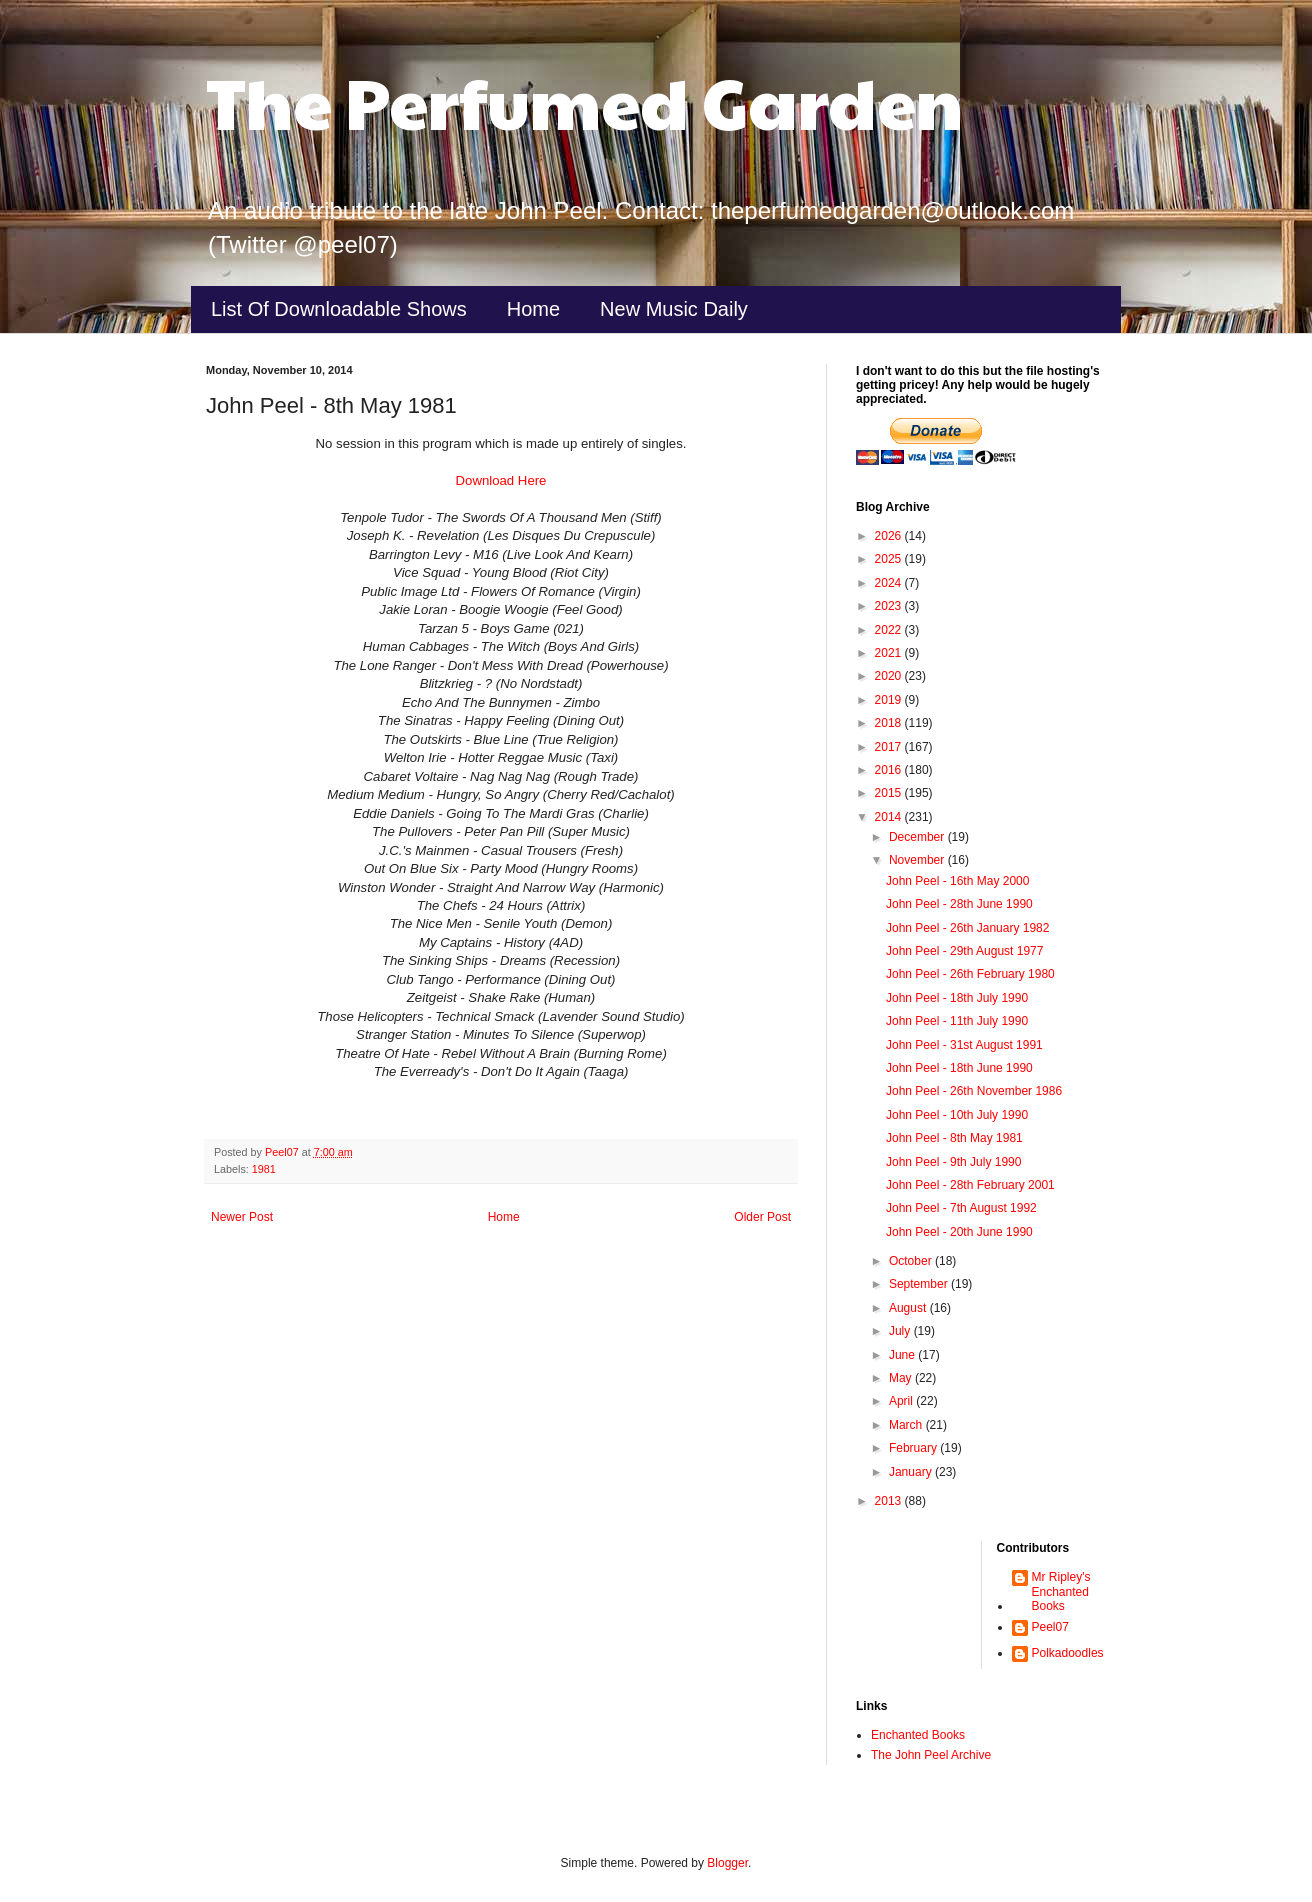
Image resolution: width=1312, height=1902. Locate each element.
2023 (890, 606)
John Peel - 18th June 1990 (959, 1068)
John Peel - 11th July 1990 (957, 1021)
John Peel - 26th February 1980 (970, 974)
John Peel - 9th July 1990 (953, 1162)
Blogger (727, 1863)
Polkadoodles (1068, 1653)
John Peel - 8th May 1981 (954, 1138)
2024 (890, 583)
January (912, 1472)
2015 (890, 793)
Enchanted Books (918, 1735)
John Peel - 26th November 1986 (974, 1091)
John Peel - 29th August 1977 (964, 951)
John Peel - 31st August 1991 (964, 1045)
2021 (890, 653)
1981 (264, 1169)
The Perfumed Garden (584, 101)
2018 (890, 723)
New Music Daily (674, 309)
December (918, 837)
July (901, 1331)
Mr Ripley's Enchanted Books (1061, 1591)
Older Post (762, 1217)
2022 (890, 630)
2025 (890, 559)
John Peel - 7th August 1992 (961, 1208)
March (907, 1425)
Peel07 (1050, 1627)
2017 (890, 747)
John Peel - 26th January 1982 (967, 928)
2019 (890, 700)
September (920, 1284)
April (902, 1401)
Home (533, 309)
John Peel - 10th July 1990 (957, 1115)
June (903, 1355)
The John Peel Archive (931, 1755)
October (912, 1261)
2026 (890, 536)
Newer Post (242, 1217)
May (902, 1378)
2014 (890, 817)
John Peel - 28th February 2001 (970, 1185)
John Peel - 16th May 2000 (957, 881)
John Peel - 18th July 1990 (957, 998)
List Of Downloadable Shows (339, 309)
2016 (890, 770)
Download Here (501, 480)
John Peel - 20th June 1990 (959, 1232)
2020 (890, 676)
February (914, 1448)
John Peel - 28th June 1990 (959, 904)
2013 (890, 1501)
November (918, 860)
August (909, 1308)
